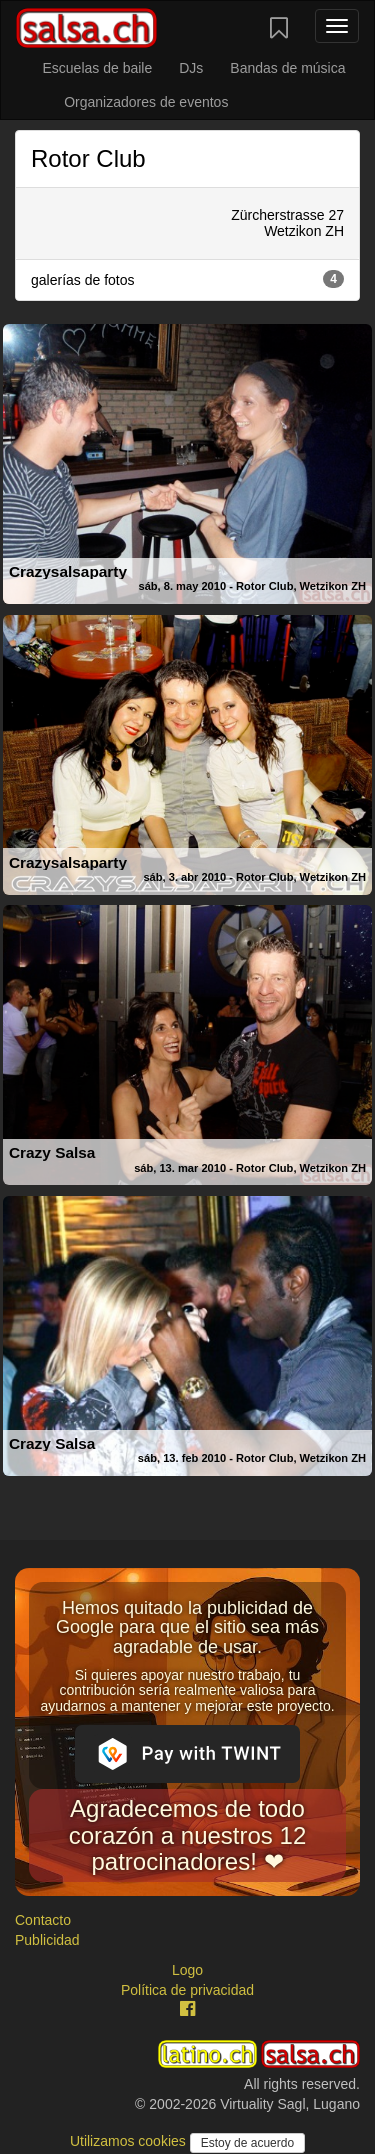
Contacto (43, 1920)
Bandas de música (287, 68)
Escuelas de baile (97, 68)
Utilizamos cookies (130, 2141)
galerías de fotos (187, 279)
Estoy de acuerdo (247, 2143)
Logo (187, 1970)
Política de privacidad (187, 1990)
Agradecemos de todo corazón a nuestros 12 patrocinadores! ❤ (187, 1835)
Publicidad (47, 1940)
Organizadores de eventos (146, 102)
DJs (191, 68)
